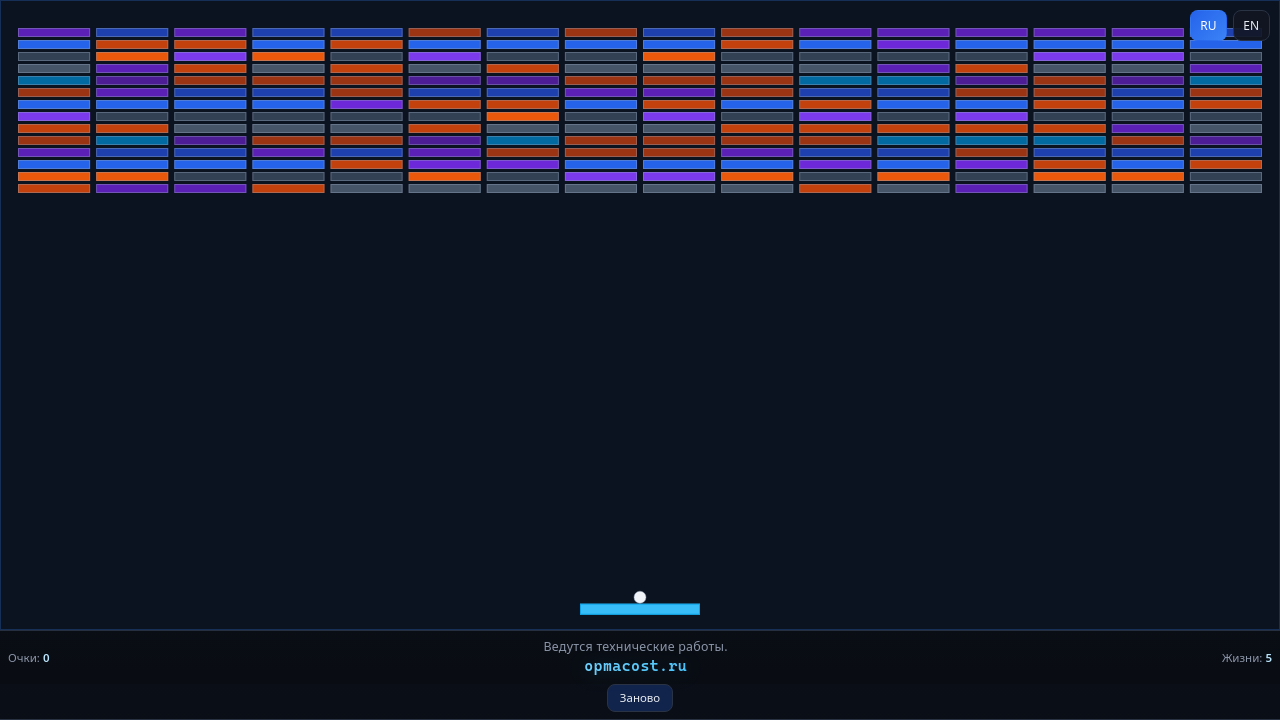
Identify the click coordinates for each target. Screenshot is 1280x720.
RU (1208, 25)
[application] (640, 360)
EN (1251, 25)
